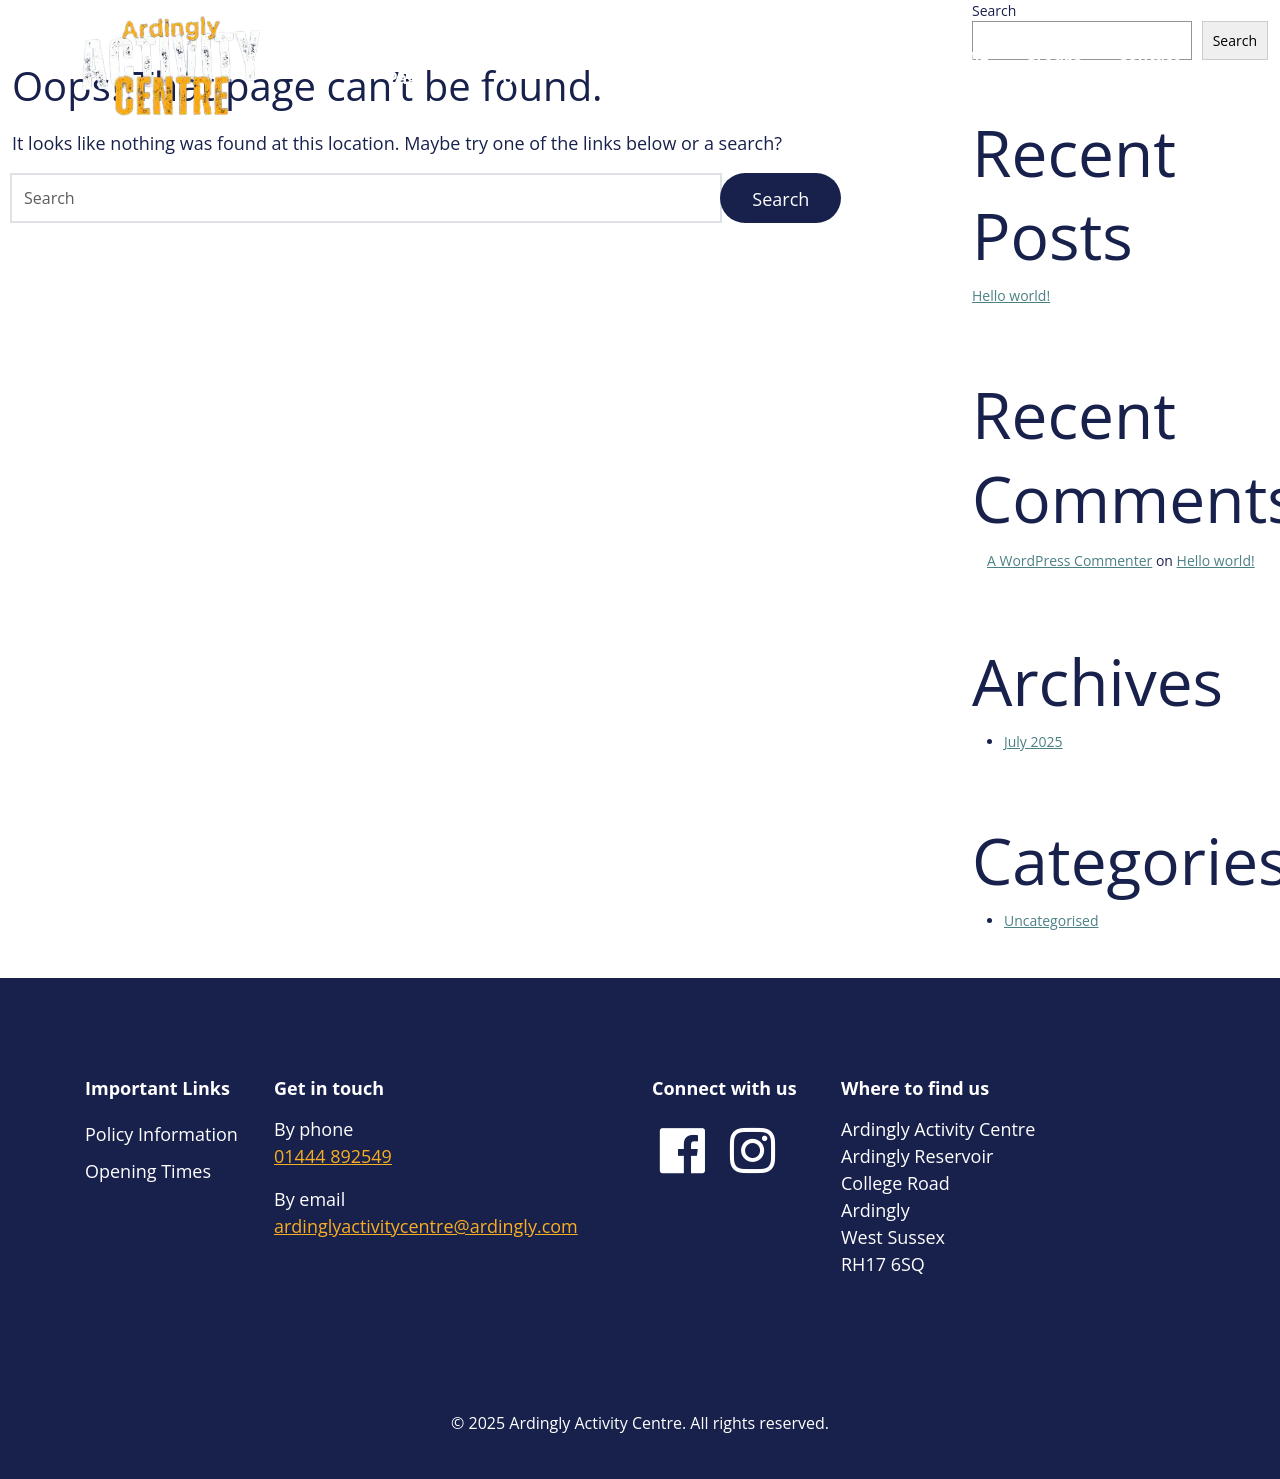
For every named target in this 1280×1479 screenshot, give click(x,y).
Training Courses (956, 66)
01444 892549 (333, 1156)
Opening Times (148, 1171)
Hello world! (1011, 295)
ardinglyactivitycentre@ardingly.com (426, 1226)
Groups (1053, 54)
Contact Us (1149, 66)
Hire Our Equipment (651, 66)
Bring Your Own (796, 66)
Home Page (401, 66)
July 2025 (1033, 741)
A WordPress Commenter (1069, 560)
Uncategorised (1051, 920)
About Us (497, 66)
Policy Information (161, 1134)
